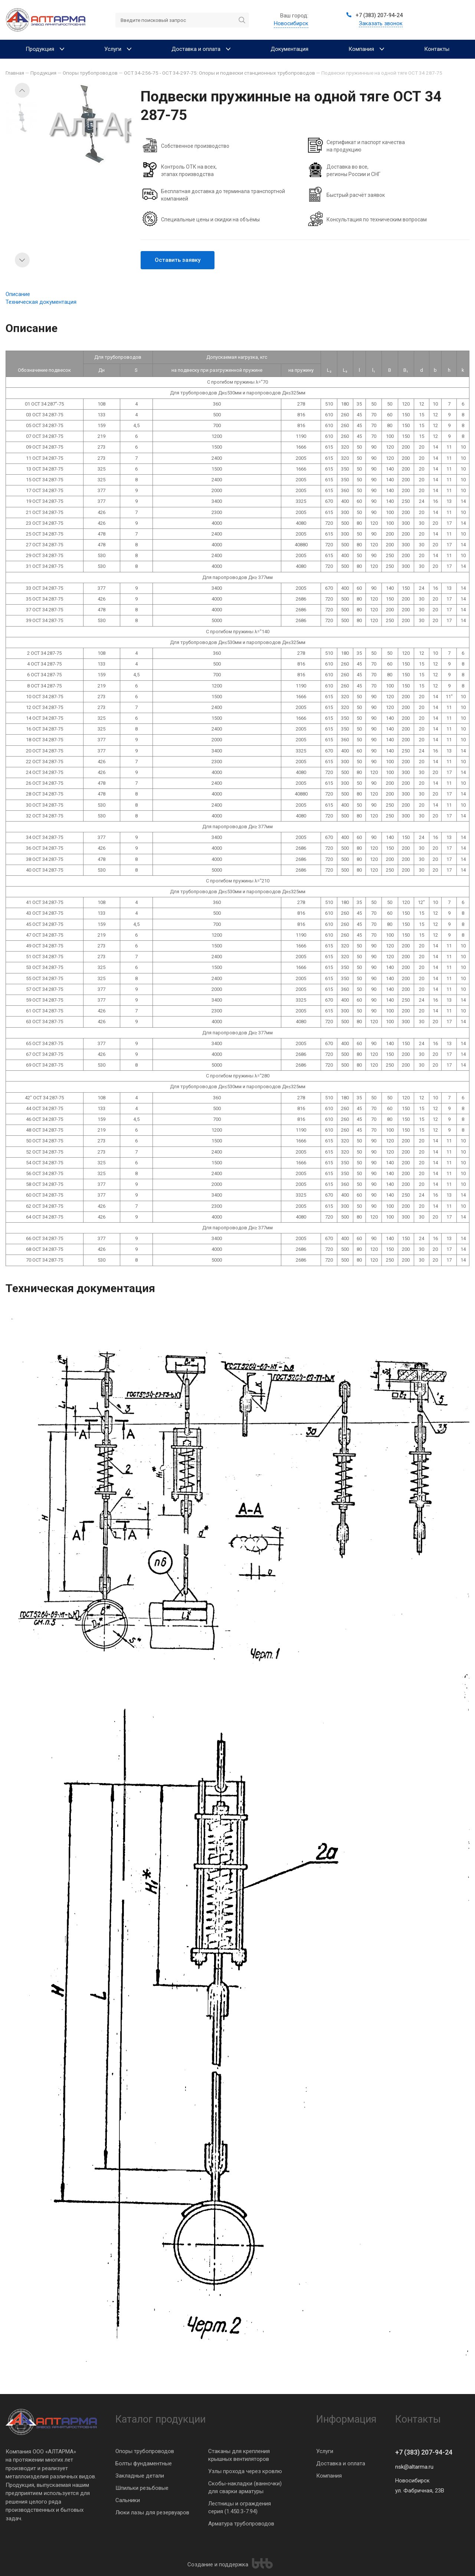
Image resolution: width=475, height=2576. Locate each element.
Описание (18, 294)
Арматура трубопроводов (241, 2523)
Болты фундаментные (143, 2463)
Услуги (324, 2451)
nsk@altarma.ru (414, 2466)
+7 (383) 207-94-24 (423, 2452)
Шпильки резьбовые (141, 2488)
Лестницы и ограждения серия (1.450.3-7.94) (239, 2507)
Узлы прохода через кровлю (245, 2471)
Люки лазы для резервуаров (152, 2512)
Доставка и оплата (340, 2463)
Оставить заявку (177, 260)
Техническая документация (41, 302)
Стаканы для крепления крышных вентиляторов (239, 2455)
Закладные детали (139, 2475)
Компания (329, 2475)
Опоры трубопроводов (144, 2451)
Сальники (127, 2500)
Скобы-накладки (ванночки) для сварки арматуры (245, 2487)
